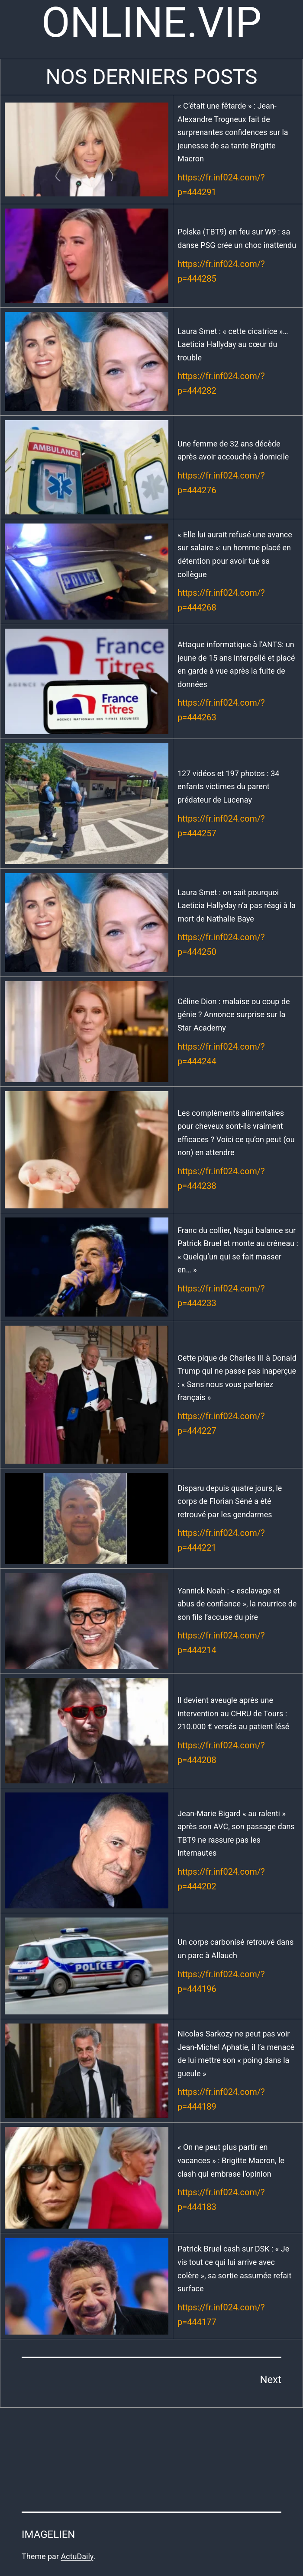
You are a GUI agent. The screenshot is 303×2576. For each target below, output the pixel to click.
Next (270, 2380)
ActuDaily (77, 2556)
